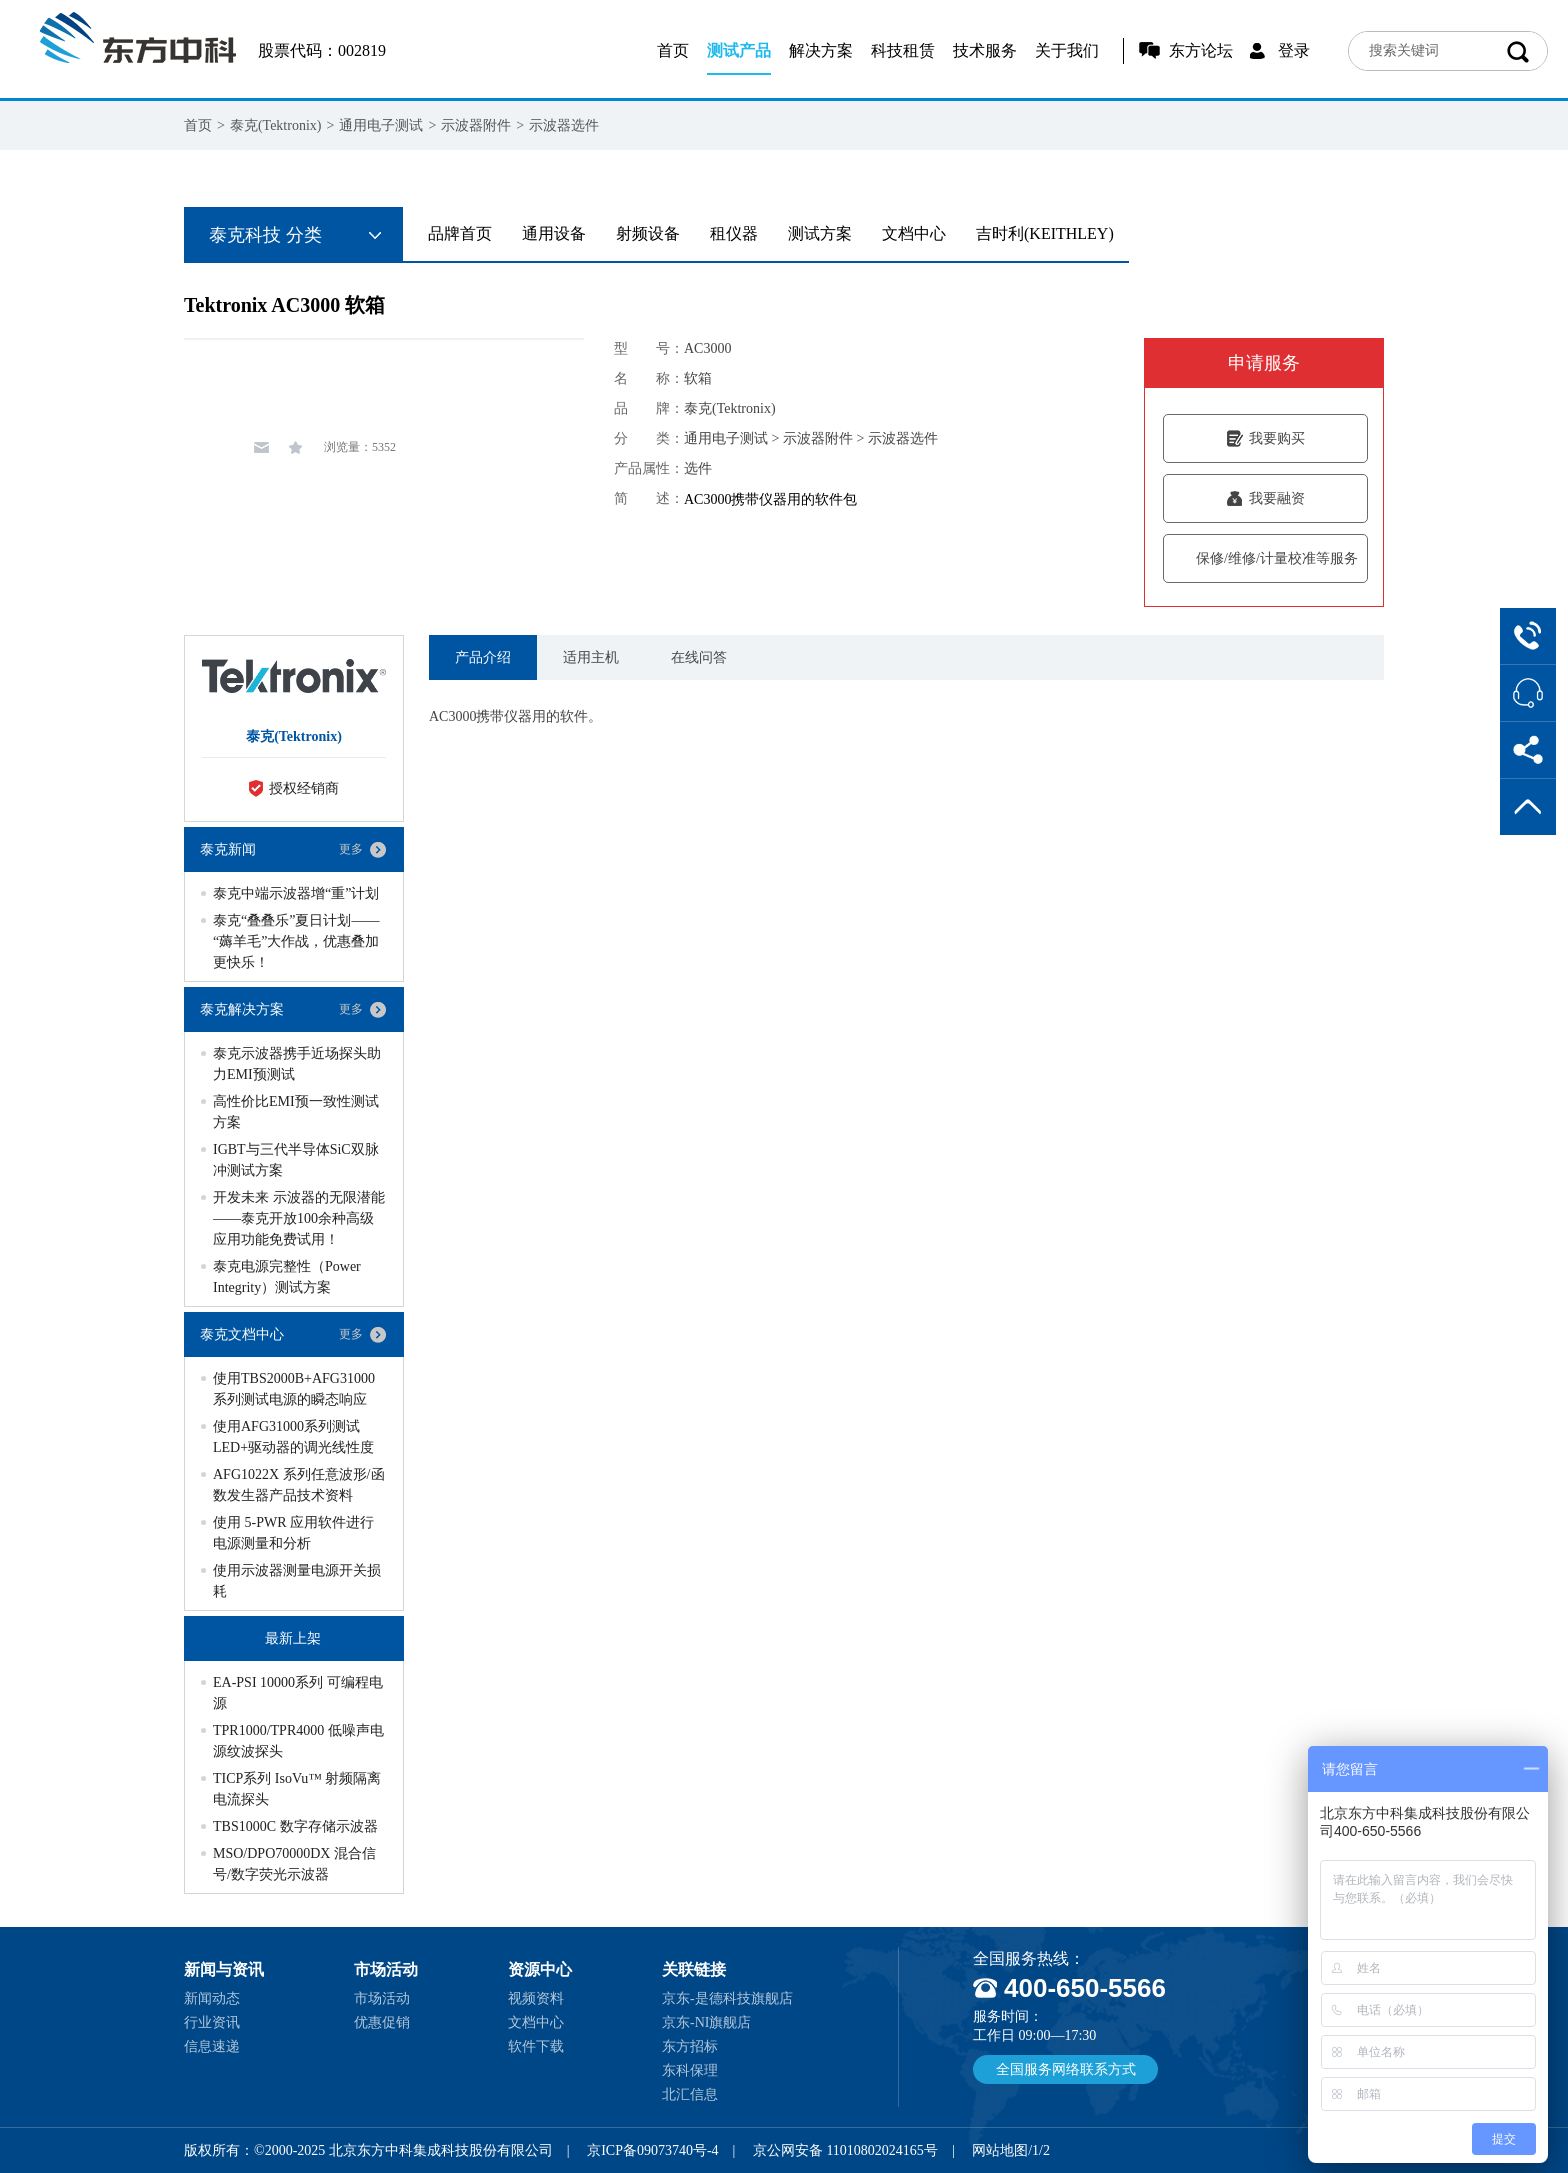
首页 (673, 50)
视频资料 (536, 1998)
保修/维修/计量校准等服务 (1265, 558)
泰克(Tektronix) (276, 125)
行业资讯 (212, 2022)
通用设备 (554, 233)
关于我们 (1067, 50)
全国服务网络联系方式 (1066, 2069)
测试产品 (739, 50)
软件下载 (536, 2046)
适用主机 (591, 657)
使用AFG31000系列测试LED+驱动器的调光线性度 (293, 1437)
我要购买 (1265, 438)
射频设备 (648, 233)
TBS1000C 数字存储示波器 (295, 1826)
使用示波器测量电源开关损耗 (297, 1581)
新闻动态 (212, 1998)
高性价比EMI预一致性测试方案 (296, 1112)
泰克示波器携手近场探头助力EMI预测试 (297, 1064)
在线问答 (699, 657)
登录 (1294, 50)
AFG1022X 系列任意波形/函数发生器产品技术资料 (299, 1485)
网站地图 (1000, 2150)
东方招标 (690, 2046)
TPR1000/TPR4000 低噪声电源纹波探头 (298, 1741)
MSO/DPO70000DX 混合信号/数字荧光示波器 (294, 1864)
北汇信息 (690, 2094)
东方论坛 (1201, 50)
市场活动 (382, 1998)
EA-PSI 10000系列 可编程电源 (298, 1693)
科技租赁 (903, 50)
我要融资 (1265, 498)
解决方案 (821, 50)
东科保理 (690, 2070)
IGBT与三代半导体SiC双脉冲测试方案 (296, 1160)
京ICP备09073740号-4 (652, 2150)
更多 (351, 849)
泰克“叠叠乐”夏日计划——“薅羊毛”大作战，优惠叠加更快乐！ (296, 941)
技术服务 (985, 50)
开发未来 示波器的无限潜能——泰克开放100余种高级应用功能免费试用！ (299, 1218)
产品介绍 (483, 657)
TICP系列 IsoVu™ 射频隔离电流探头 (297, 1789)
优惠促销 (382, 2022)
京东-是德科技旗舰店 (727, 1998)
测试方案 (820, 233)
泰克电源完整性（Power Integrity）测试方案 (287, 1277)
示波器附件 (476, 125)
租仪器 (734, 233)
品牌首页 (460, 233)
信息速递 (212, 2046)
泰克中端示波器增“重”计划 (296, 893)
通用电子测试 (381, 125)
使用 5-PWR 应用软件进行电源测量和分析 (293, 1533)
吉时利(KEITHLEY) (1045, 233)
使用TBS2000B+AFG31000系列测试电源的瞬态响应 (294, 1389)
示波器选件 (564, 125)
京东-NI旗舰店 (706, 2022)
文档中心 (914, 233)
